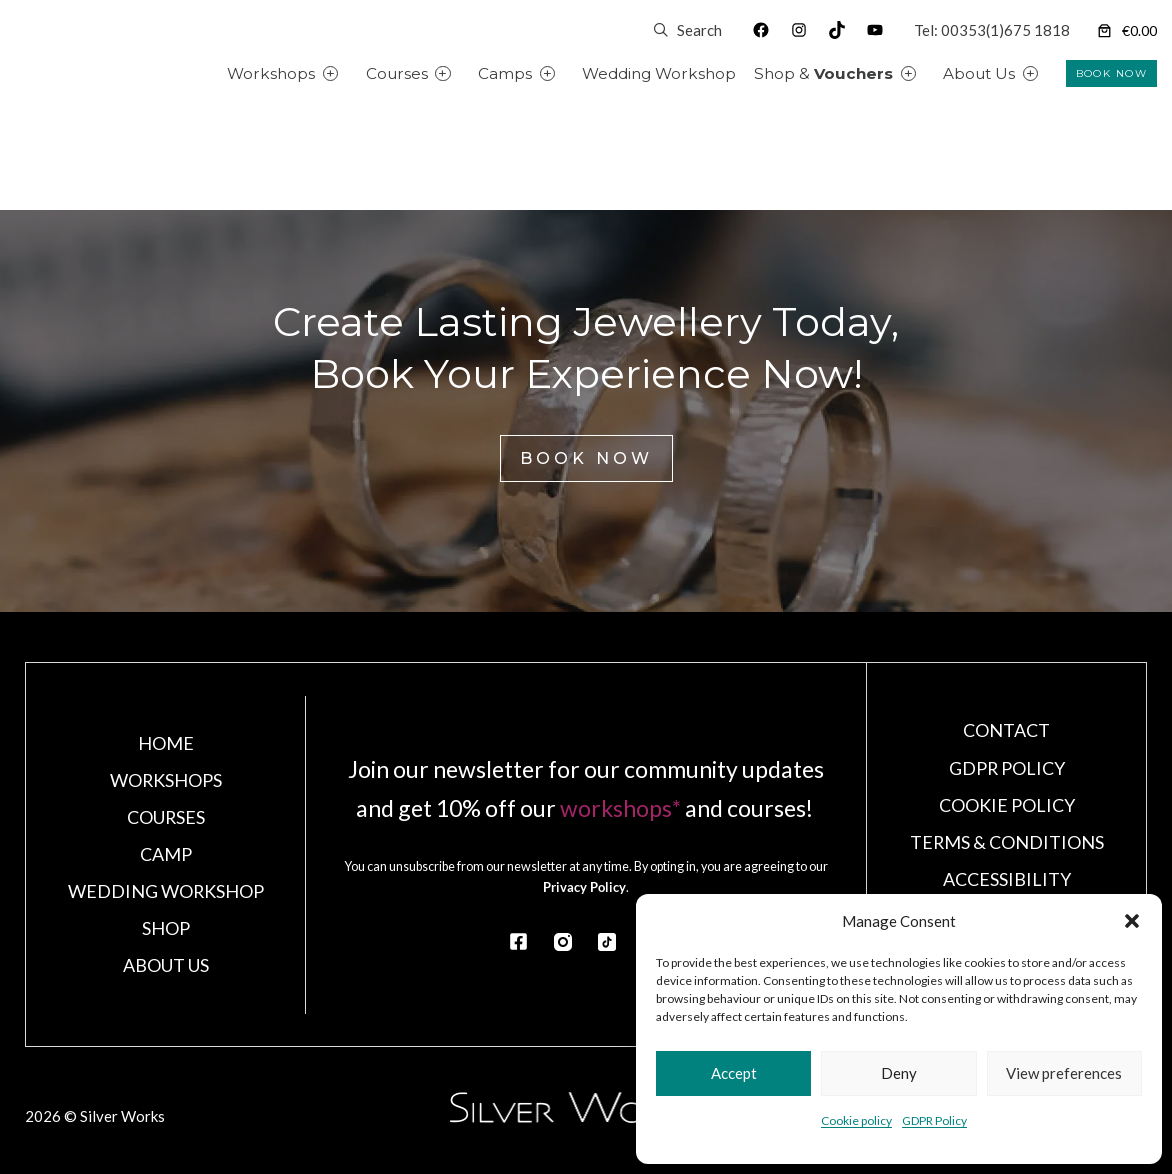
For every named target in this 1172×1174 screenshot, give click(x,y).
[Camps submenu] (570, 73)
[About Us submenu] (1053, 73)
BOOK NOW (1111, 73)
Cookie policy (856, 1120)
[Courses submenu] (465, 73)
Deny (899, 1073)
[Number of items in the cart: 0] (1125, 30)
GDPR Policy (934, 1120)
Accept (734, 1073)
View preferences (1064, 1073)
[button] (1132, 921)
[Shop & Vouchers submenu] (931, 73)
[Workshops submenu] (353, 73)
